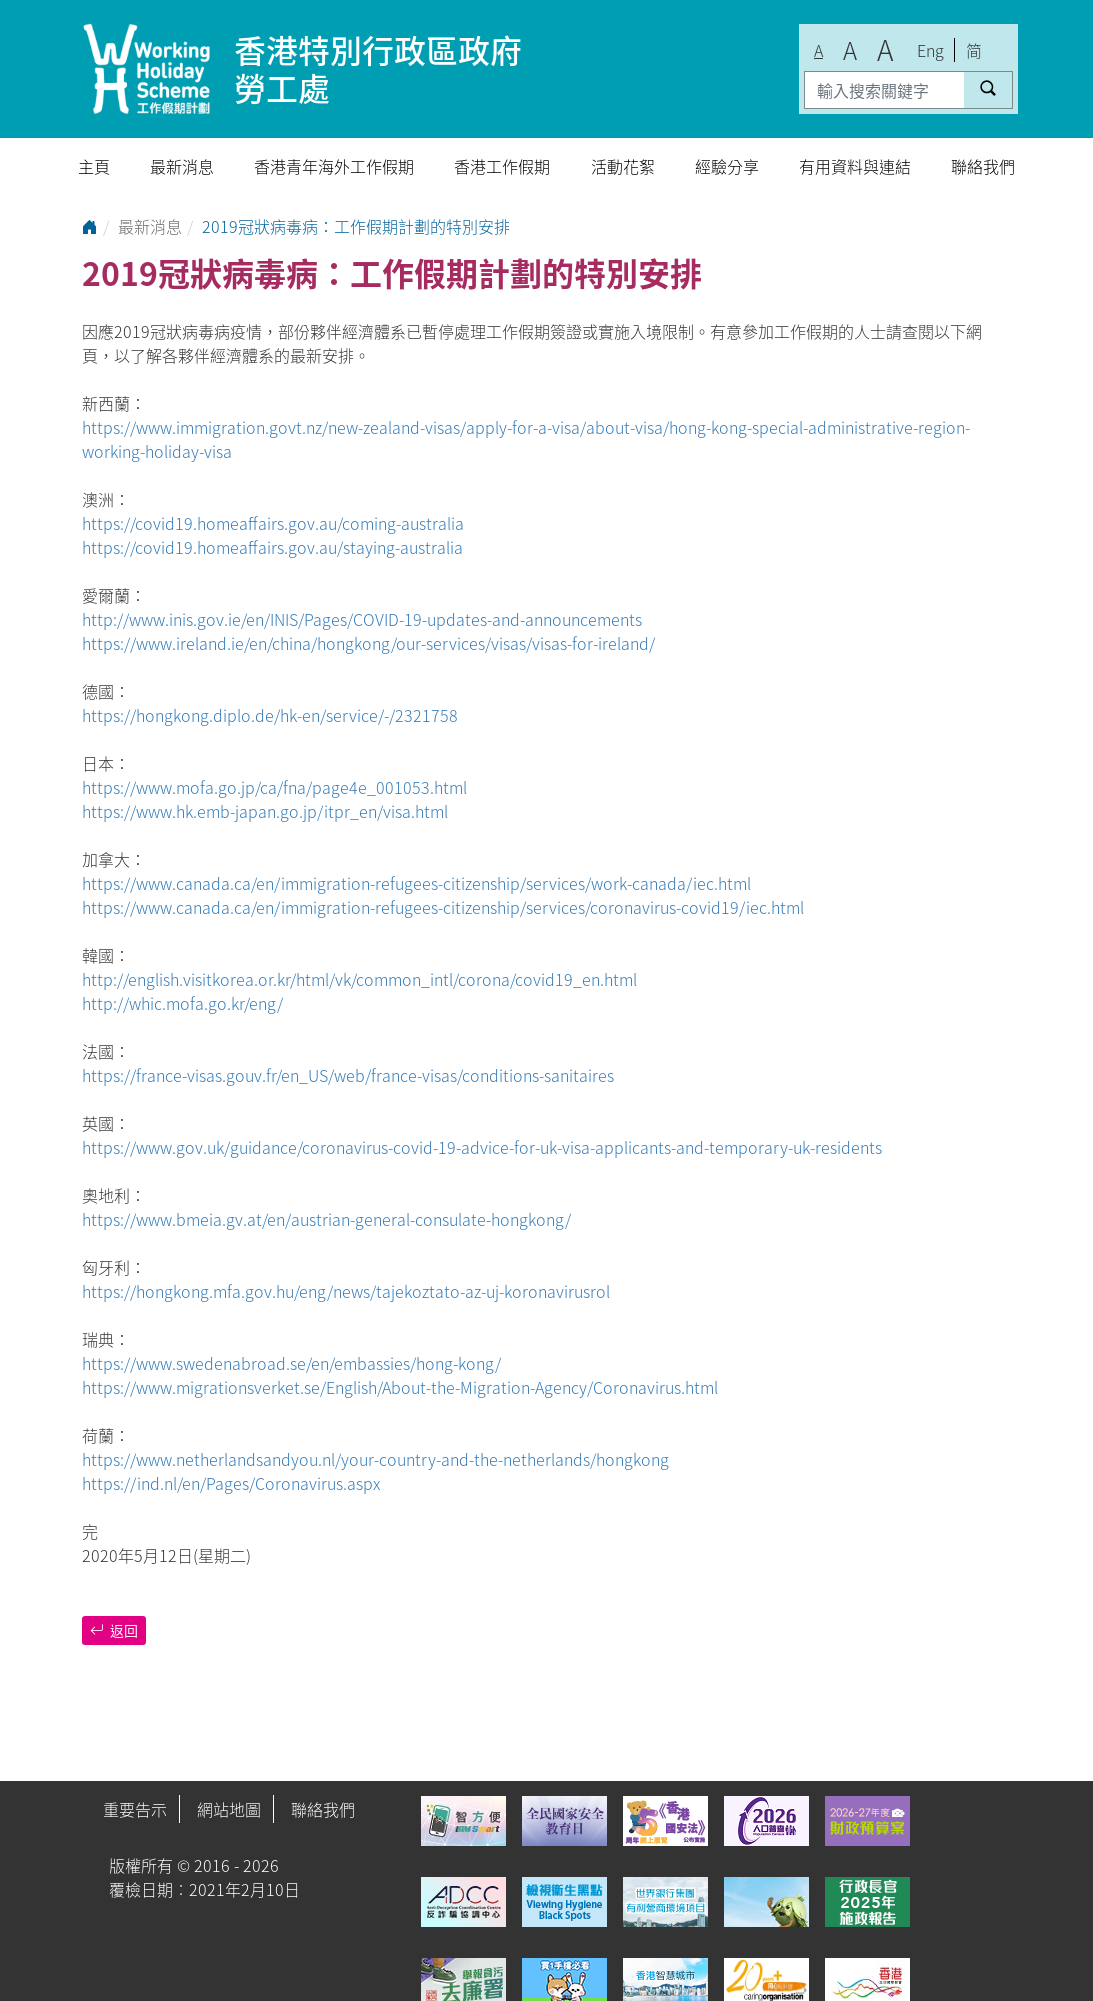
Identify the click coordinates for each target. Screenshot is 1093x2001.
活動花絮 (623, 166)
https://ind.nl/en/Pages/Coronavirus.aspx (231, 1483)
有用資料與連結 (855, 166)
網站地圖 (229, 1809)
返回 (114, 1630)
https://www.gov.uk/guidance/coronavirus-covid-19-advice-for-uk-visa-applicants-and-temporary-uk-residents (482, 1147)
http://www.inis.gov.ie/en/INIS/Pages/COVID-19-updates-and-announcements (362, 619)
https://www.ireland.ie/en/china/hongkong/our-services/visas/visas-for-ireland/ (368, 643)
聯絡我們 (983, 166)
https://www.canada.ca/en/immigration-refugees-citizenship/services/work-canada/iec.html (416, 883)
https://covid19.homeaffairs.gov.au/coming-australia (273, 523)
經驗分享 (727, 166)
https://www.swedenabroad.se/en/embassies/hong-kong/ (291, 1363)
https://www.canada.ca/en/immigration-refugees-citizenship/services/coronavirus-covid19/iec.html (443, 907)
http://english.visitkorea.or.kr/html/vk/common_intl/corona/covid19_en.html (359, 979)
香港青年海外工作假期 (334, 166)
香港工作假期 (502, 166)
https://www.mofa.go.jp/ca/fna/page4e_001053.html (274, 787)
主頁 (94, 166)
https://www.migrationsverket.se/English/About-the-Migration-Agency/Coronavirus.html (400, 1387)
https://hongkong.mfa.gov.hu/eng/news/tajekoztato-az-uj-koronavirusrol (346, 1291)
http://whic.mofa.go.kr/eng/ (182, 1003)
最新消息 (182, 166)
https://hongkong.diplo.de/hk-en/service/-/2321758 (270, 715)
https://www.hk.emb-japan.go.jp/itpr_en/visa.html (265, 811)
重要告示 (135, 1809)
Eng (930, 50)
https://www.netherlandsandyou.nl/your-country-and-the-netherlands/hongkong (375, 1459)
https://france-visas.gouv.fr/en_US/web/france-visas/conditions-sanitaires (348, 1075)
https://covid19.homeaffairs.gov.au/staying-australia (272, 547)
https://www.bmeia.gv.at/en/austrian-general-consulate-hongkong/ (326, 1219)
